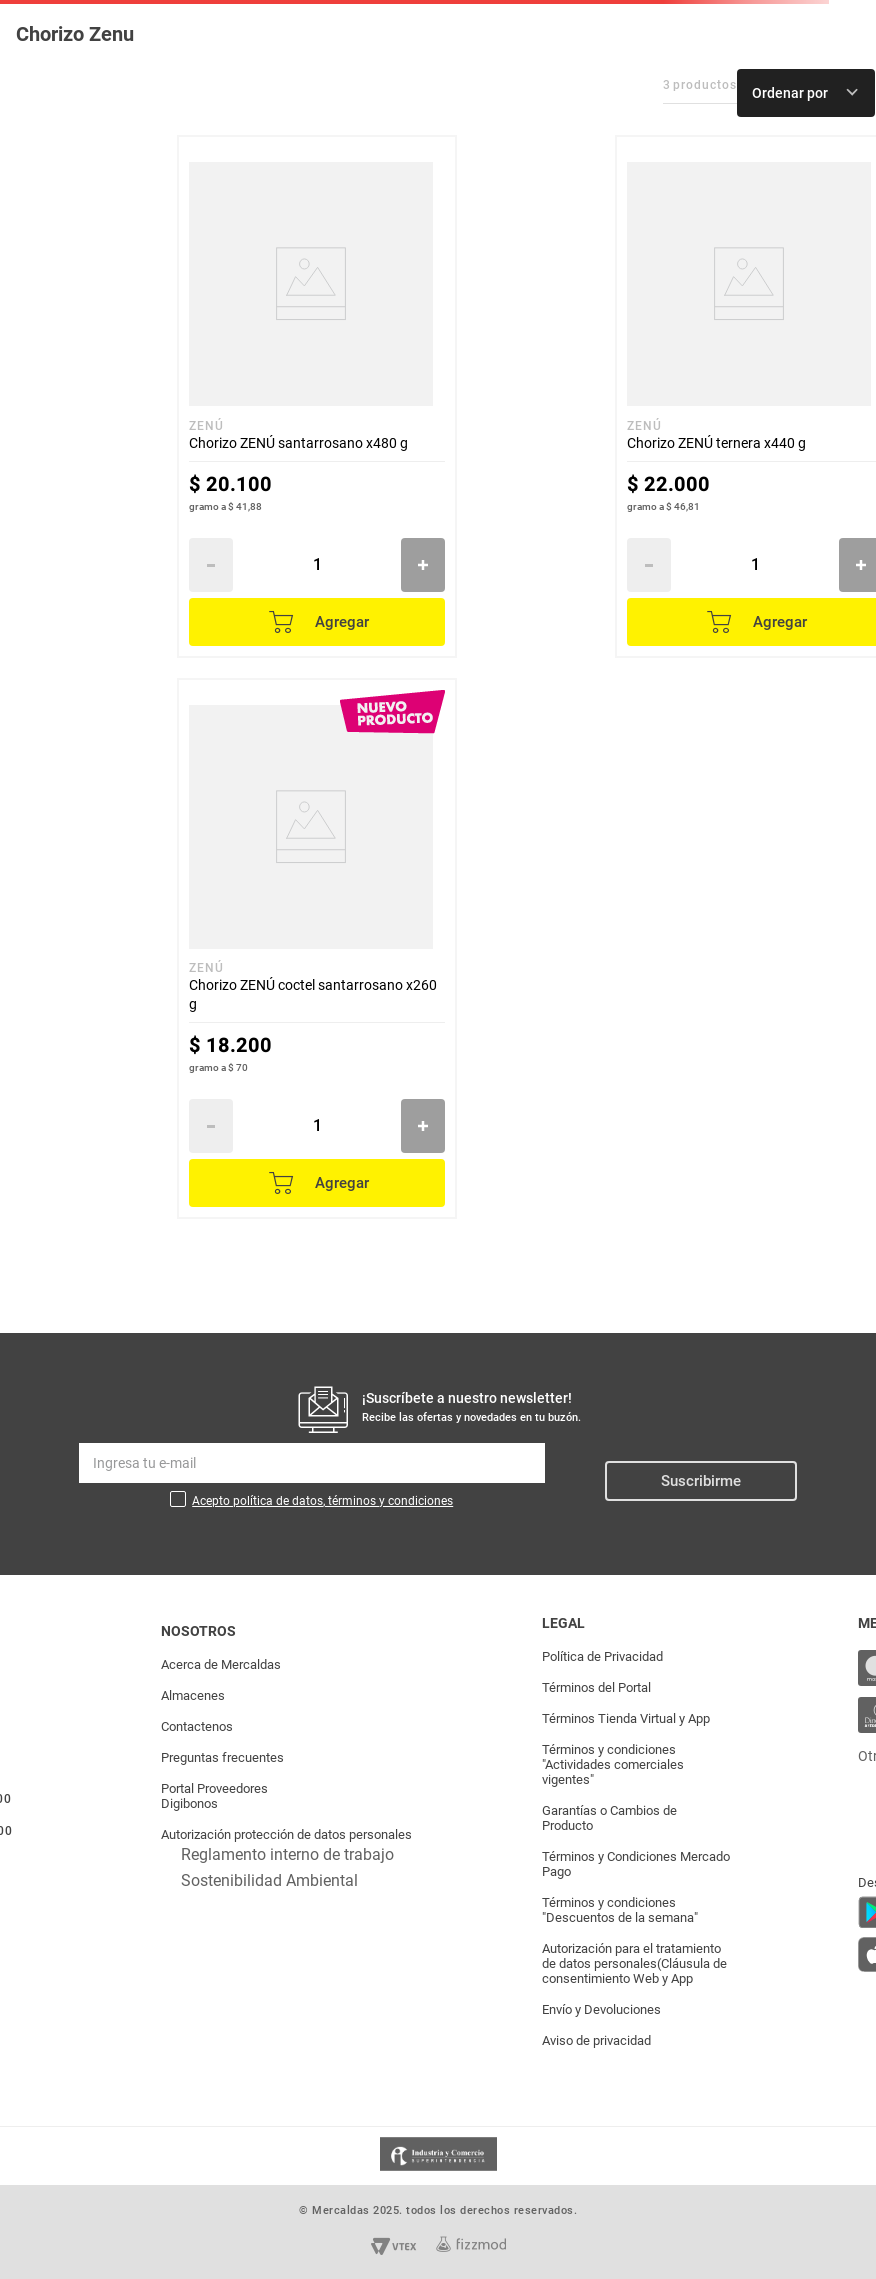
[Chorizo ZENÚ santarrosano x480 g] (317, 396)
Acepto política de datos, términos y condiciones (322, 1501)
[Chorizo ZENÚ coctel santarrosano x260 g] (317, 948)
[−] (211, 565)
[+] (423, 565)
